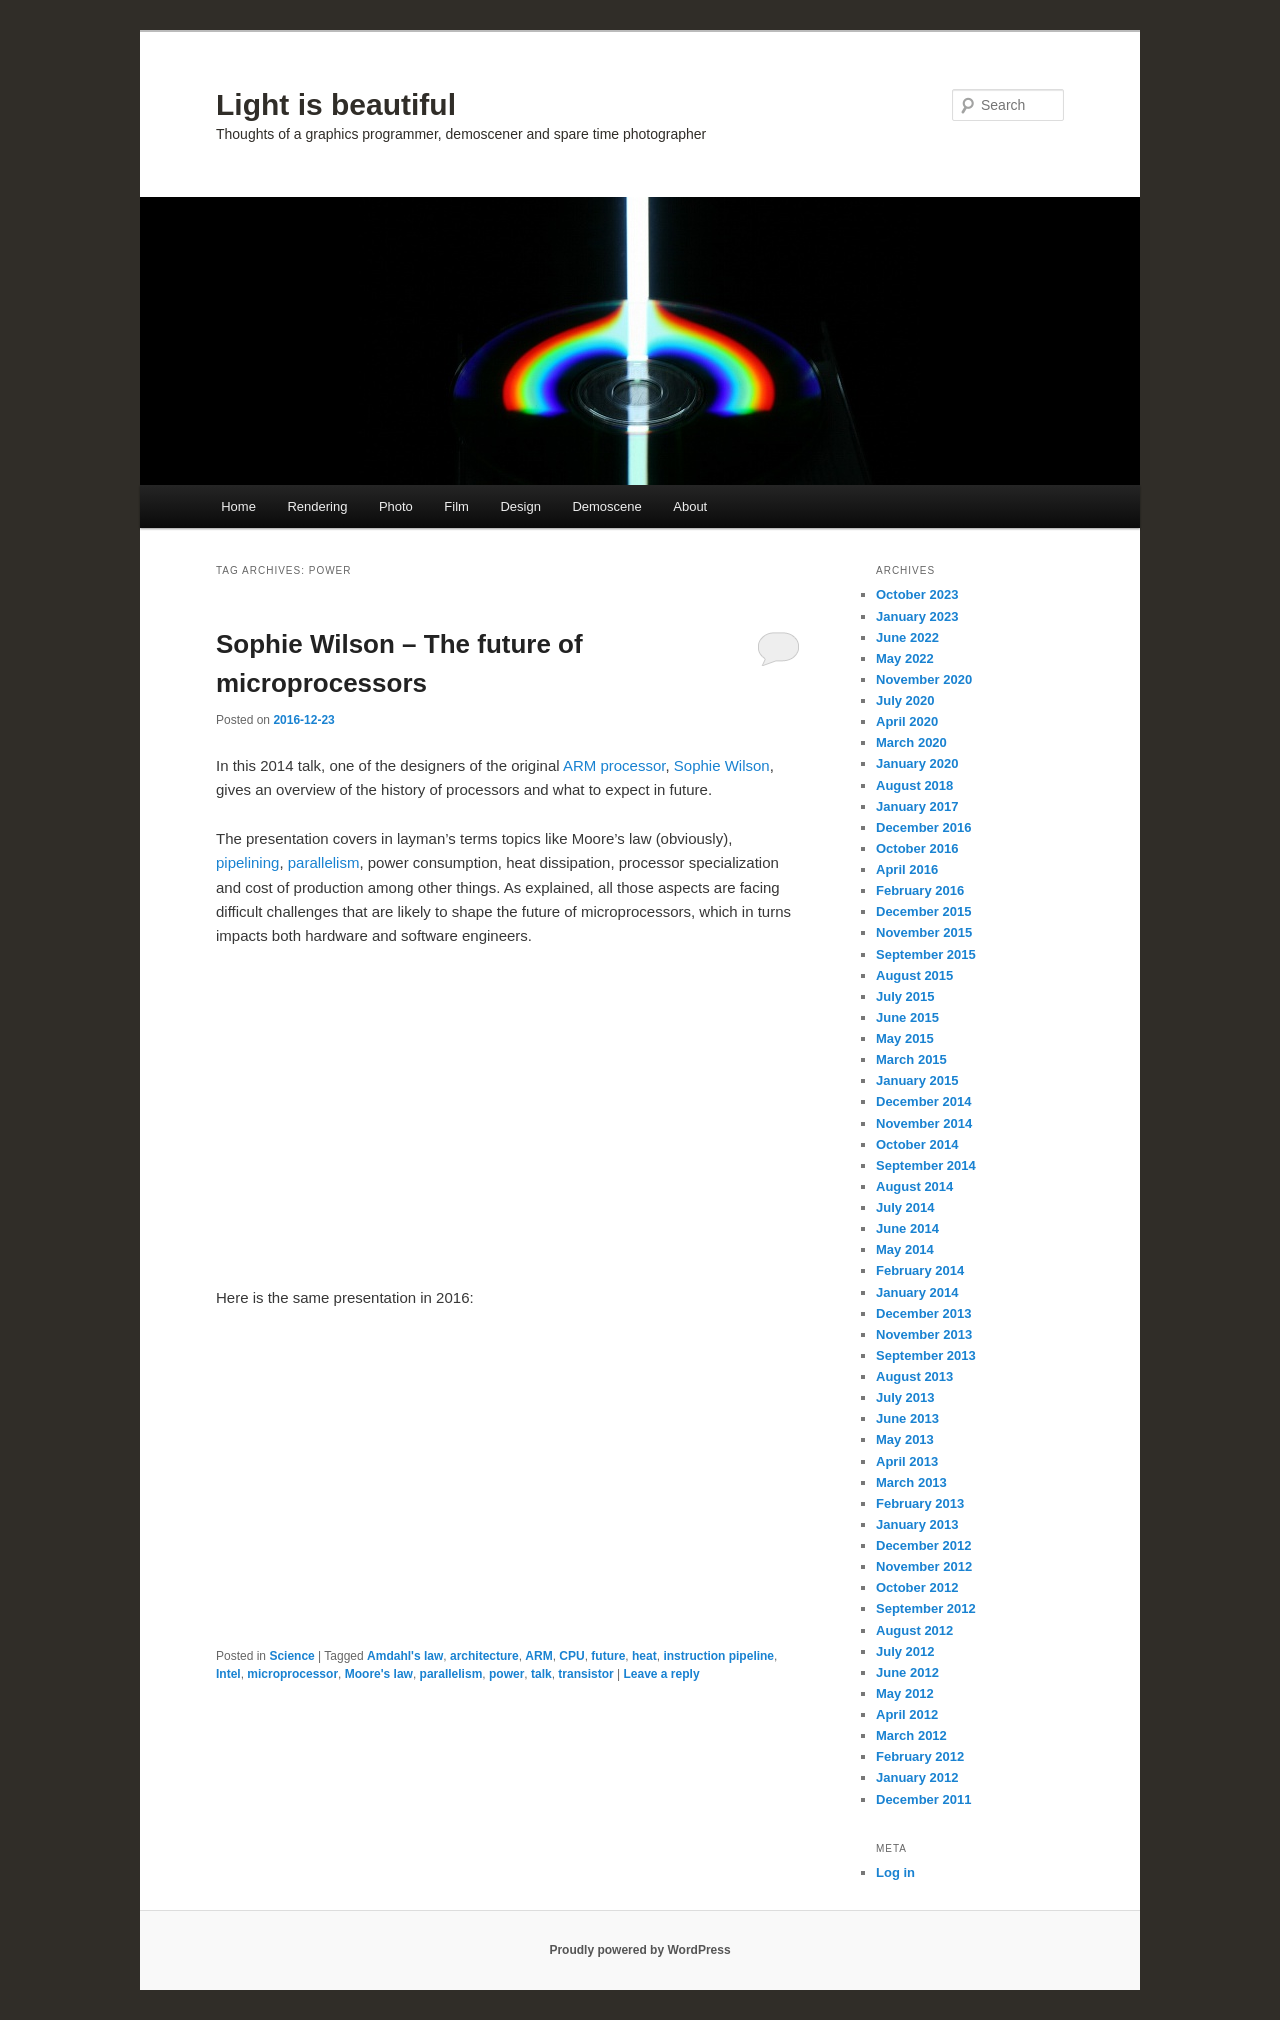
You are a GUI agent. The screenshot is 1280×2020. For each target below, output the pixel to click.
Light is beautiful (336, 104)
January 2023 (917, 616)
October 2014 (917, 1144)
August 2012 (914, 1630)
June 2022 (907, 637)
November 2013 (924, 1334)
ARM (538, 1656)
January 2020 (917, 763)
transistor (585, 1674)
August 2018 (914, 785)
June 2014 (907, 1228)
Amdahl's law (405, 1656)
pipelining (247, 862)
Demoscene (606, 506)
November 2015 (924, 932)
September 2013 (926, 1355)
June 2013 (907, 1418)
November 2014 (924, 1123)
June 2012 (907, 1672)
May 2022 (905, 658)
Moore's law (379, 1674)
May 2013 (905, 1439)
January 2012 (917, 1777)
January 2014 (917, 1292)
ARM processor (614, 765)
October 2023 (917, 594)
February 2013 (920, 1503)
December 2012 (923, 1545)
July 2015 (905, 996)
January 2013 (917, 1524)
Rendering (317, 506)
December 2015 (923, 911)
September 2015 (926, 954)
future (608, 1656)
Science (291, 1656)
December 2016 (923, 827)
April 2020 (907, 721)
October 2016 (917, 848)
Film (456, 506)
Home (238, 506)
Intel (228, 1674)
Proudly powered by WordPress (639, 1950)
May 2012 (905, 1693)
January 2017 (917, 806)
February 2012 (920, 1756)
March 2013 (911, 1482)
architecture (484, 1656)
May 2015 (905, 1038)
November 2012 (924, 1566)
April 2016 (907, 869)
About (690, 506)
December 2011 (923, 1799)
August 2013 (914, 1376)
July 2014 (905, 1207)
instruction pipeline (718, 1656)
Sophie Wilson (722, 765)
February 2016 (920, 890)
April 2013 (907, 1461)
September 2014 (926, 1165)
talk (541, 1674)
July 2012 (905, 1651)
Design (520, 506)
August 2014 (914, 1186)
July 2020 (905, 700)
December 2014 (923, 1101)
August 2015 (914, 975)
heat (644, 1656)
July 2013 (905, 1397)
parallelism (324, 862)
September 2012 (926, 1608)
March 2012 (911, 1735)
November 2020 (924, 679)
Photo (396, 506)
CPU (571, 1656)
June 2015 (907, 1017)
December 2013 (923, 1313)
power (506, 1674)
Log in (895, 1872)
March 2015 (911, 1059)
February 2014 (920, 1270)
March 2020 (911, 742)
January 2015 (917, 1080)
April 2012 (907, 1714)
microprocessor (292, 1674)
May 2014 (905, 1249)
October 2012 (917, 1587)
